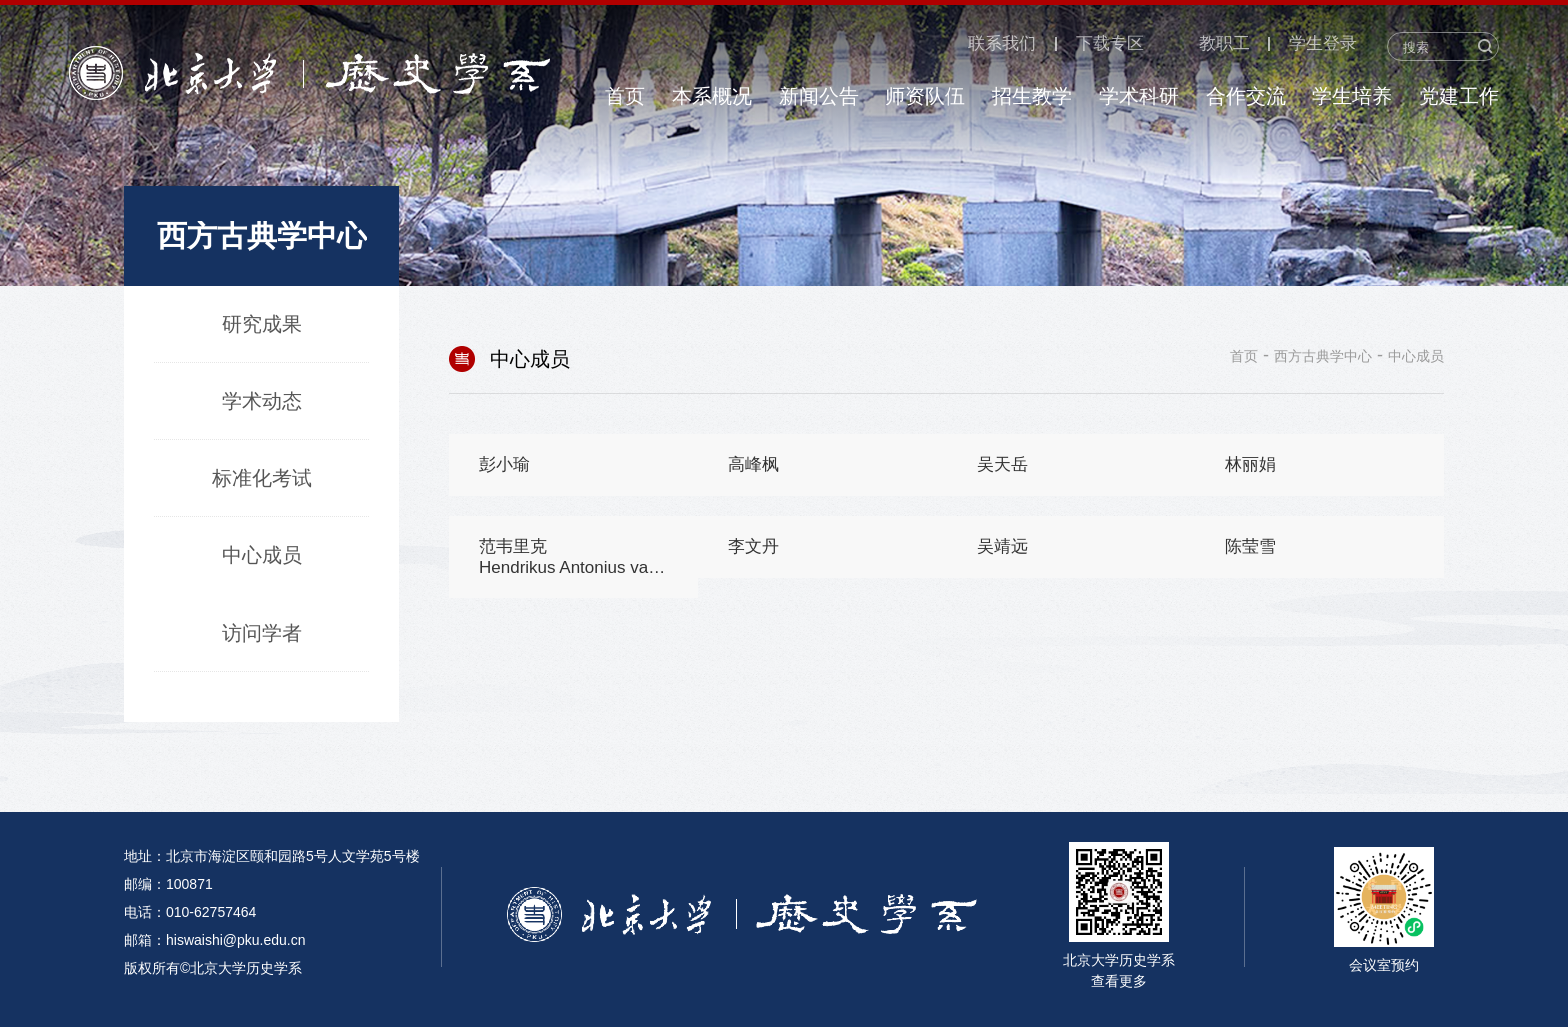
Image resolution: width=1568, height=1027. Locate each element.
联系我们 (1002, 44)
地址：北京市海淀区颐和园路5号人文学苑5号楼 (272, 856)
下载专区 (1110, 44)
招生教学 (1032, 96)
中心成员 (1416, 356)
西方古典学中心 (1323, 356)
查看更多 (1119, 981)
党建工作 (1459, 96)
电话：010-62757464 (190, 912)
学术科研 (1139, 96)
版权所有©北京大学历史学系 (213, 968)
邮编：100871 (168, 884)
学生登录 (1323, 44)
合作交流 (1246, 96)
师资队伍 (925, 96)
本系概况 (712, 96)
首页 (625, 96)
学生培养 (1352, 96)
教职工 (1224, 44)
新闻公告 (819, 96)
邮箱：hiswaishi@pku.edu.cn (215, 940)
